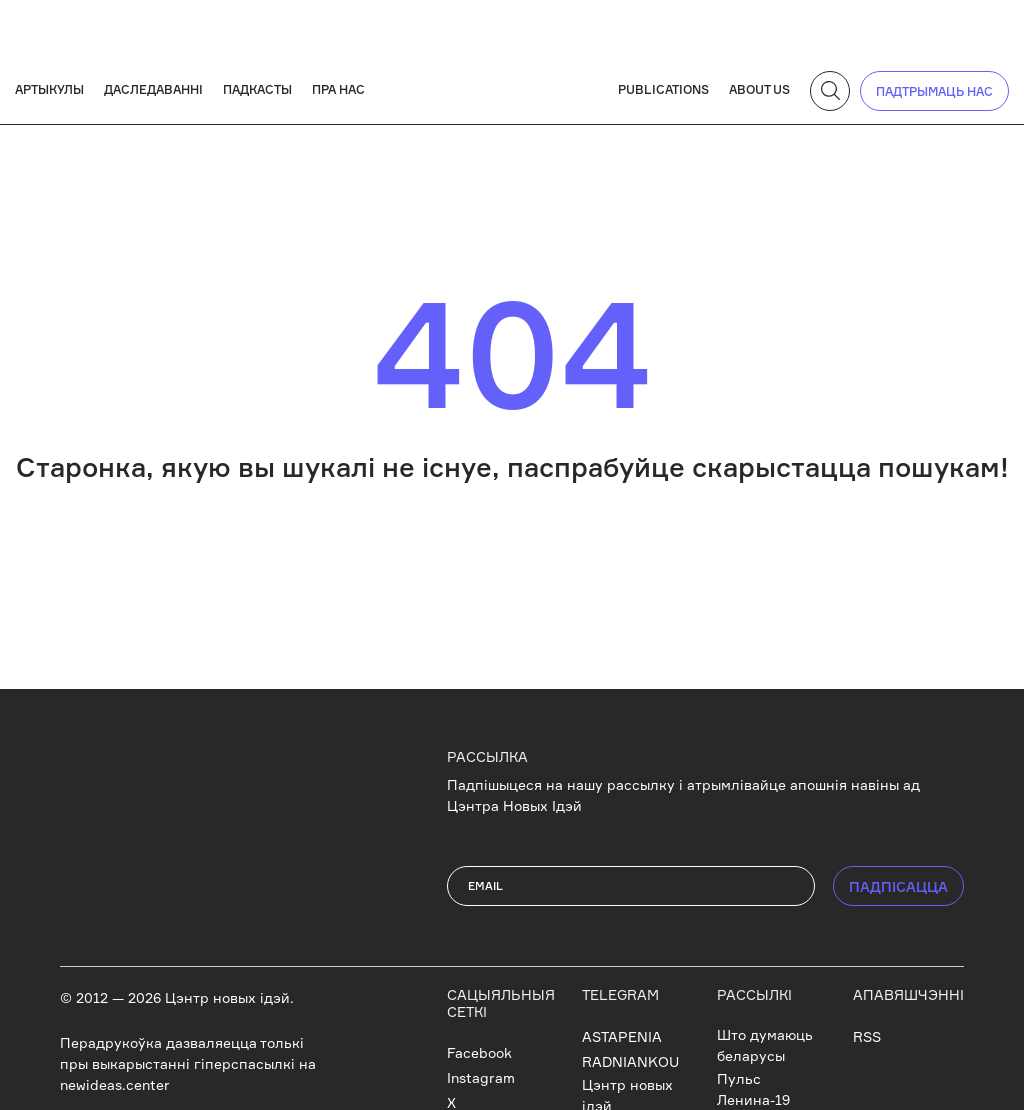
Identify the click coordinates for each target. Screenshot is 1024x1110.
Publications (663, 89)
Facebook (479, 1052)
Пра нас (338, 89)
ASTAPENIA (622, 1036)
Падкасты (257, 89)
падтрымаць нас (934, 91)
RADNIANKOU (630, 1061)
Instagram (481, 1077)
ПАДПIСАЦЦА (898, 886)
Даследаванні (153, 89)
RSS (867, 1036)
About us (759, 89)
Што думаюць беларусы (765, 1045)
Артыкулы (49, 89)
